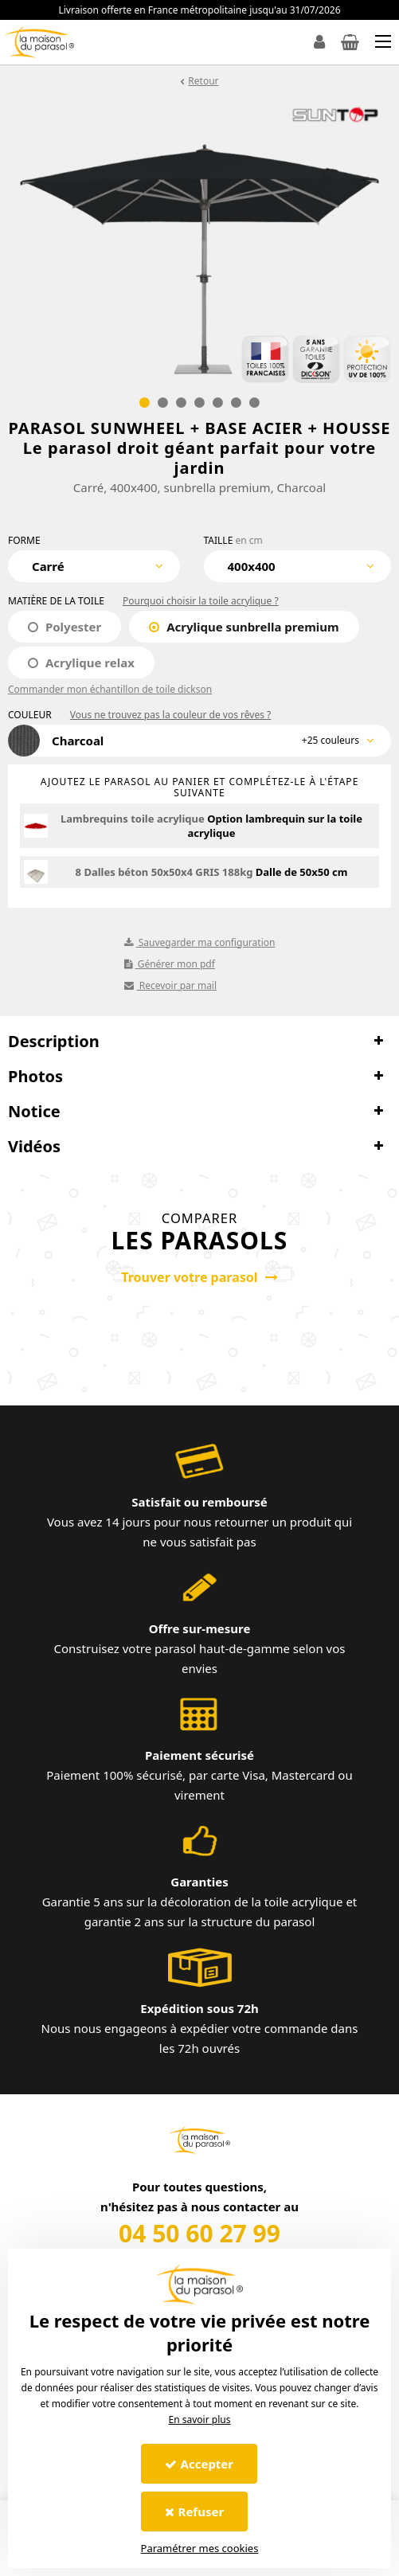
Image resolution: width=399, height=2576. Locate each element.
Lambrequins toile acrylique (133, 818)
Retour (203, 81)
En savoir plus (200, 2419)
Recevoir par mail (170, 985)
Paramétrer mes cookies (200, 2548)
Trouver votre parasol (199, 1277)
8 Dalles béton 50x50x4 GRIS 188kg (164, 872)
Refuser (195, 2511)
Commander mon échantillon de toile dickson (110, 689)
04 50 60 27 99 (199, 2233)
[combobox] (94, 566)
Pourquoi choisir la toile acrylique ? (201, 601)
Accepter (199, 2464)
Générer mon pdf (169, 964)
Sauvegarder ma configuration (200, 942)
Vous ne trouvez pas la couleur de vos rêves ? (170, 714)
